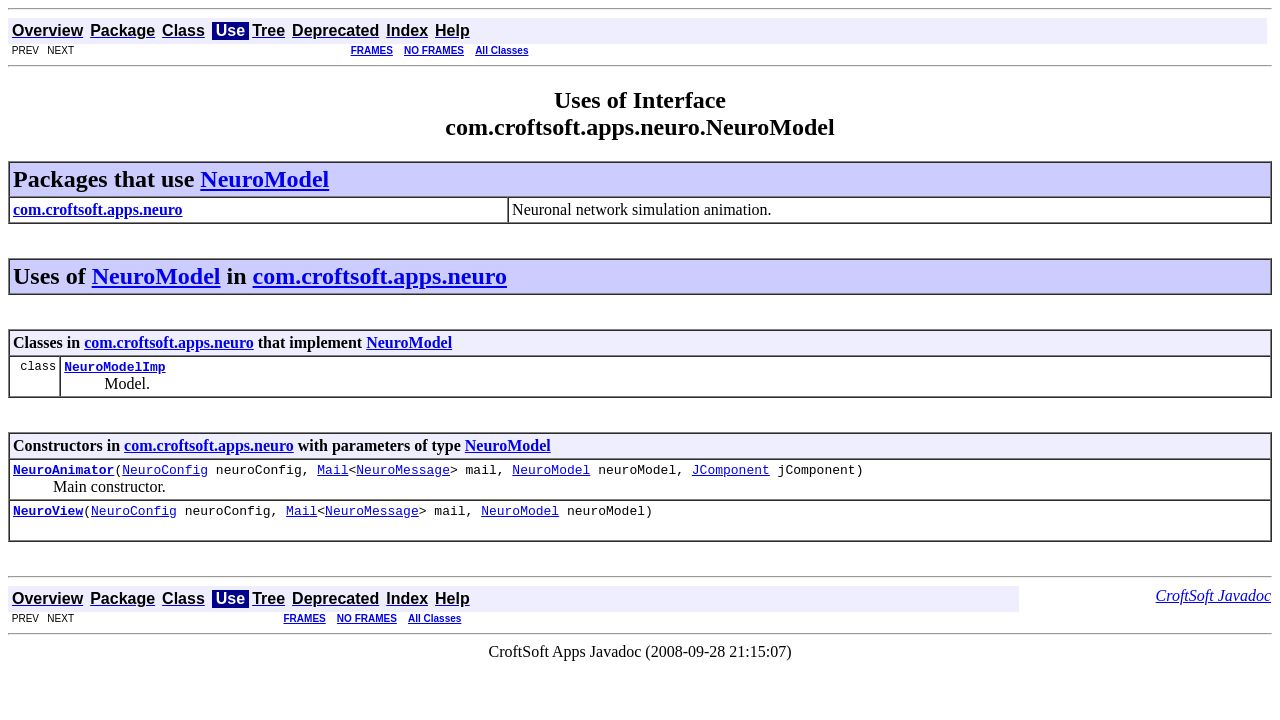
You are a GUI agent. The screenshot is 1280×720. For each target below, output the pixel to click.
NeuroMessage (403, 475)
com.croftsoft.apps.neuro (380, 276)
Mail (332, 475)
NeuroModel (264, 179)
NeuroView (48, 519)
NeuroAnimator (63, 475)
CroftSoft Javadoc (1213, 604)
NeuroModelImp (114, 369)
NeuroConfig (165, 475)
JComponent (731, 475)
